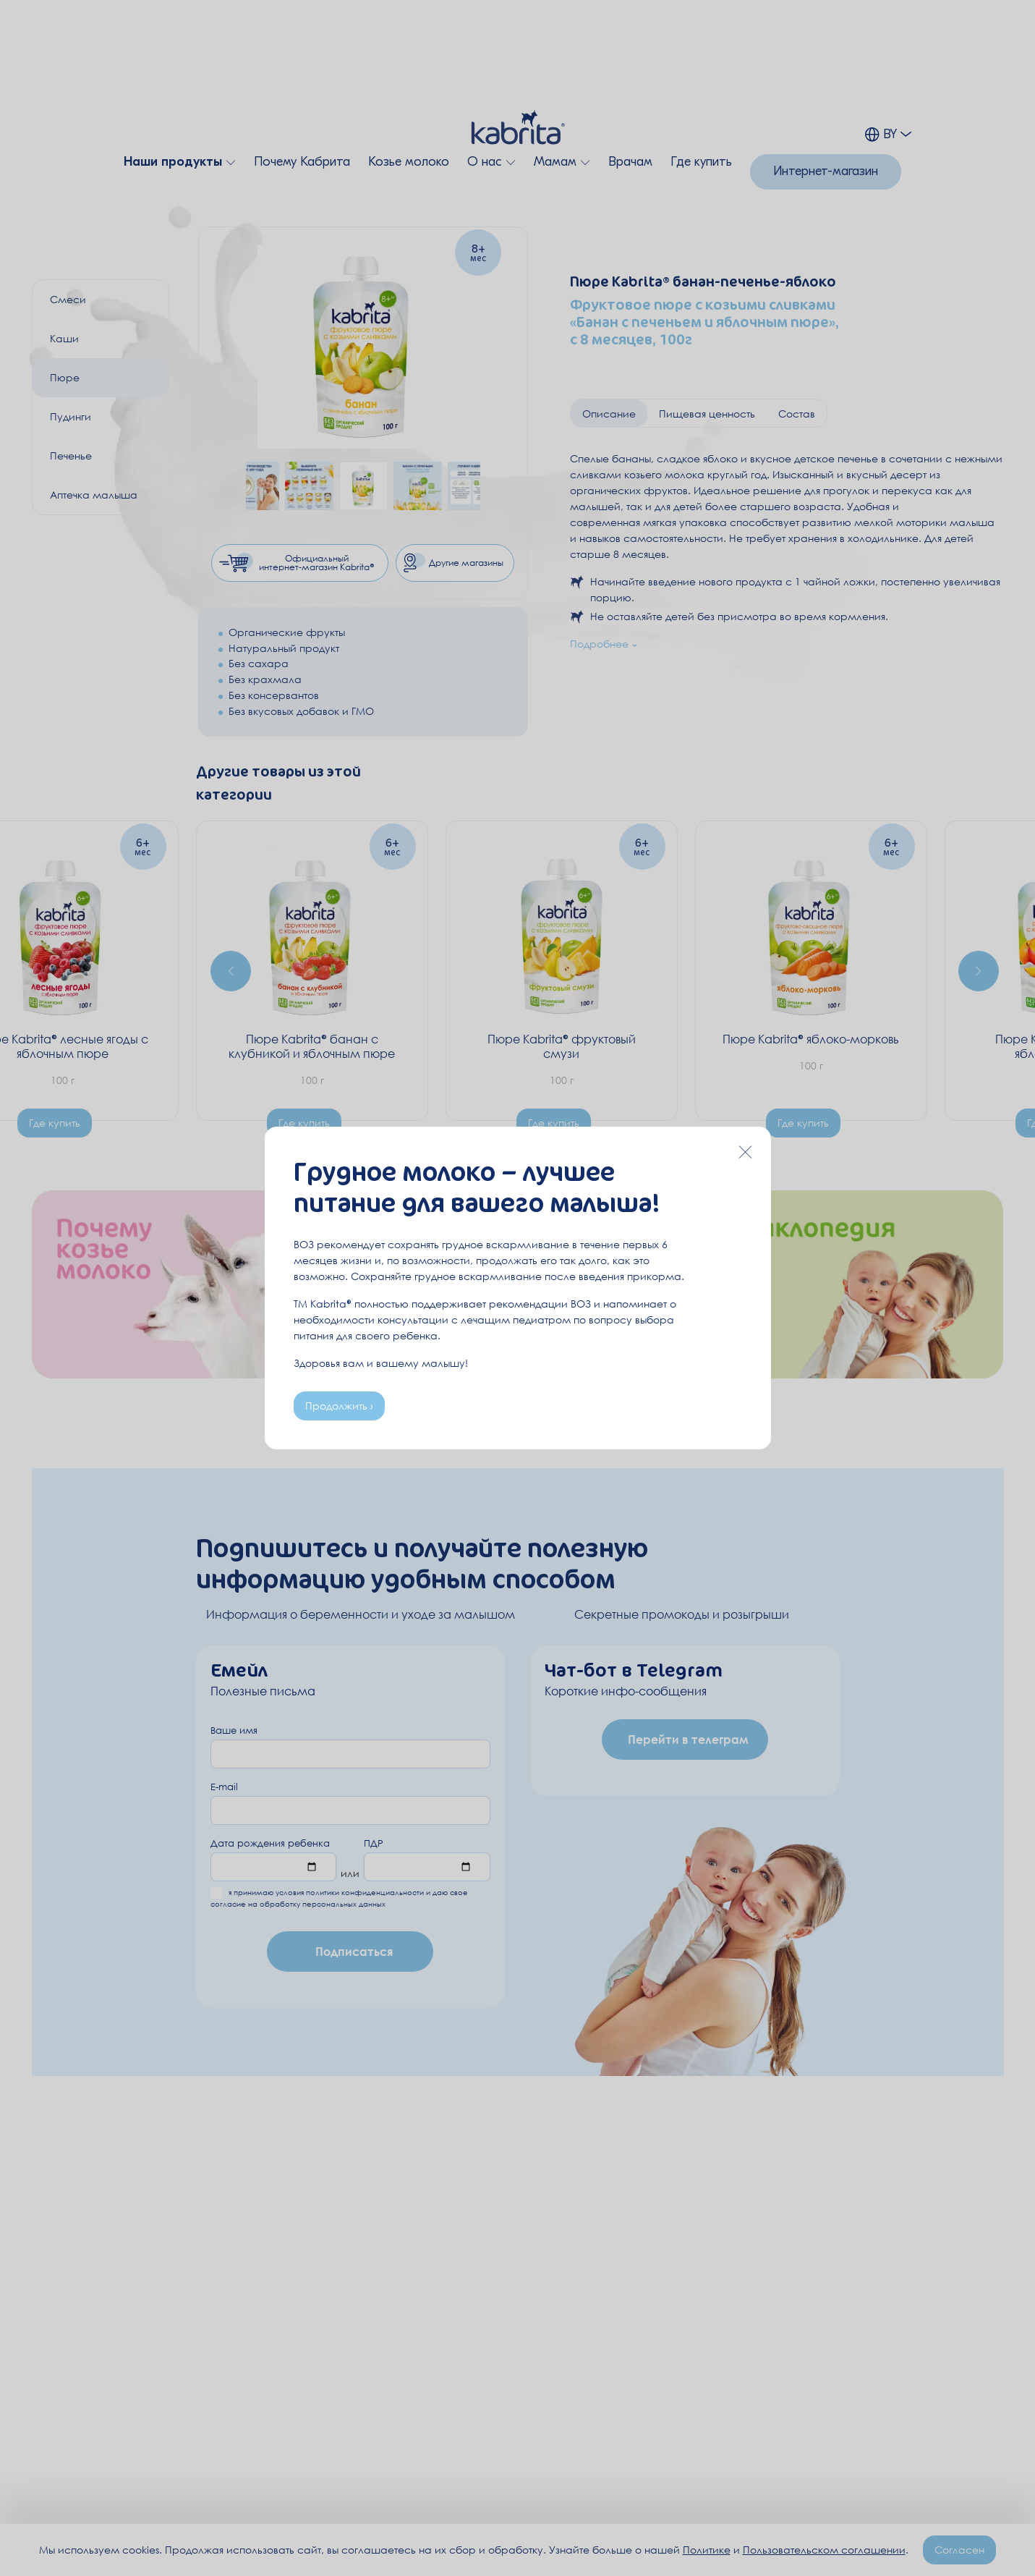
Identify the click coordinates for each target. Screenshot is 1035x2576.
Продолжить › (339, 1405)
